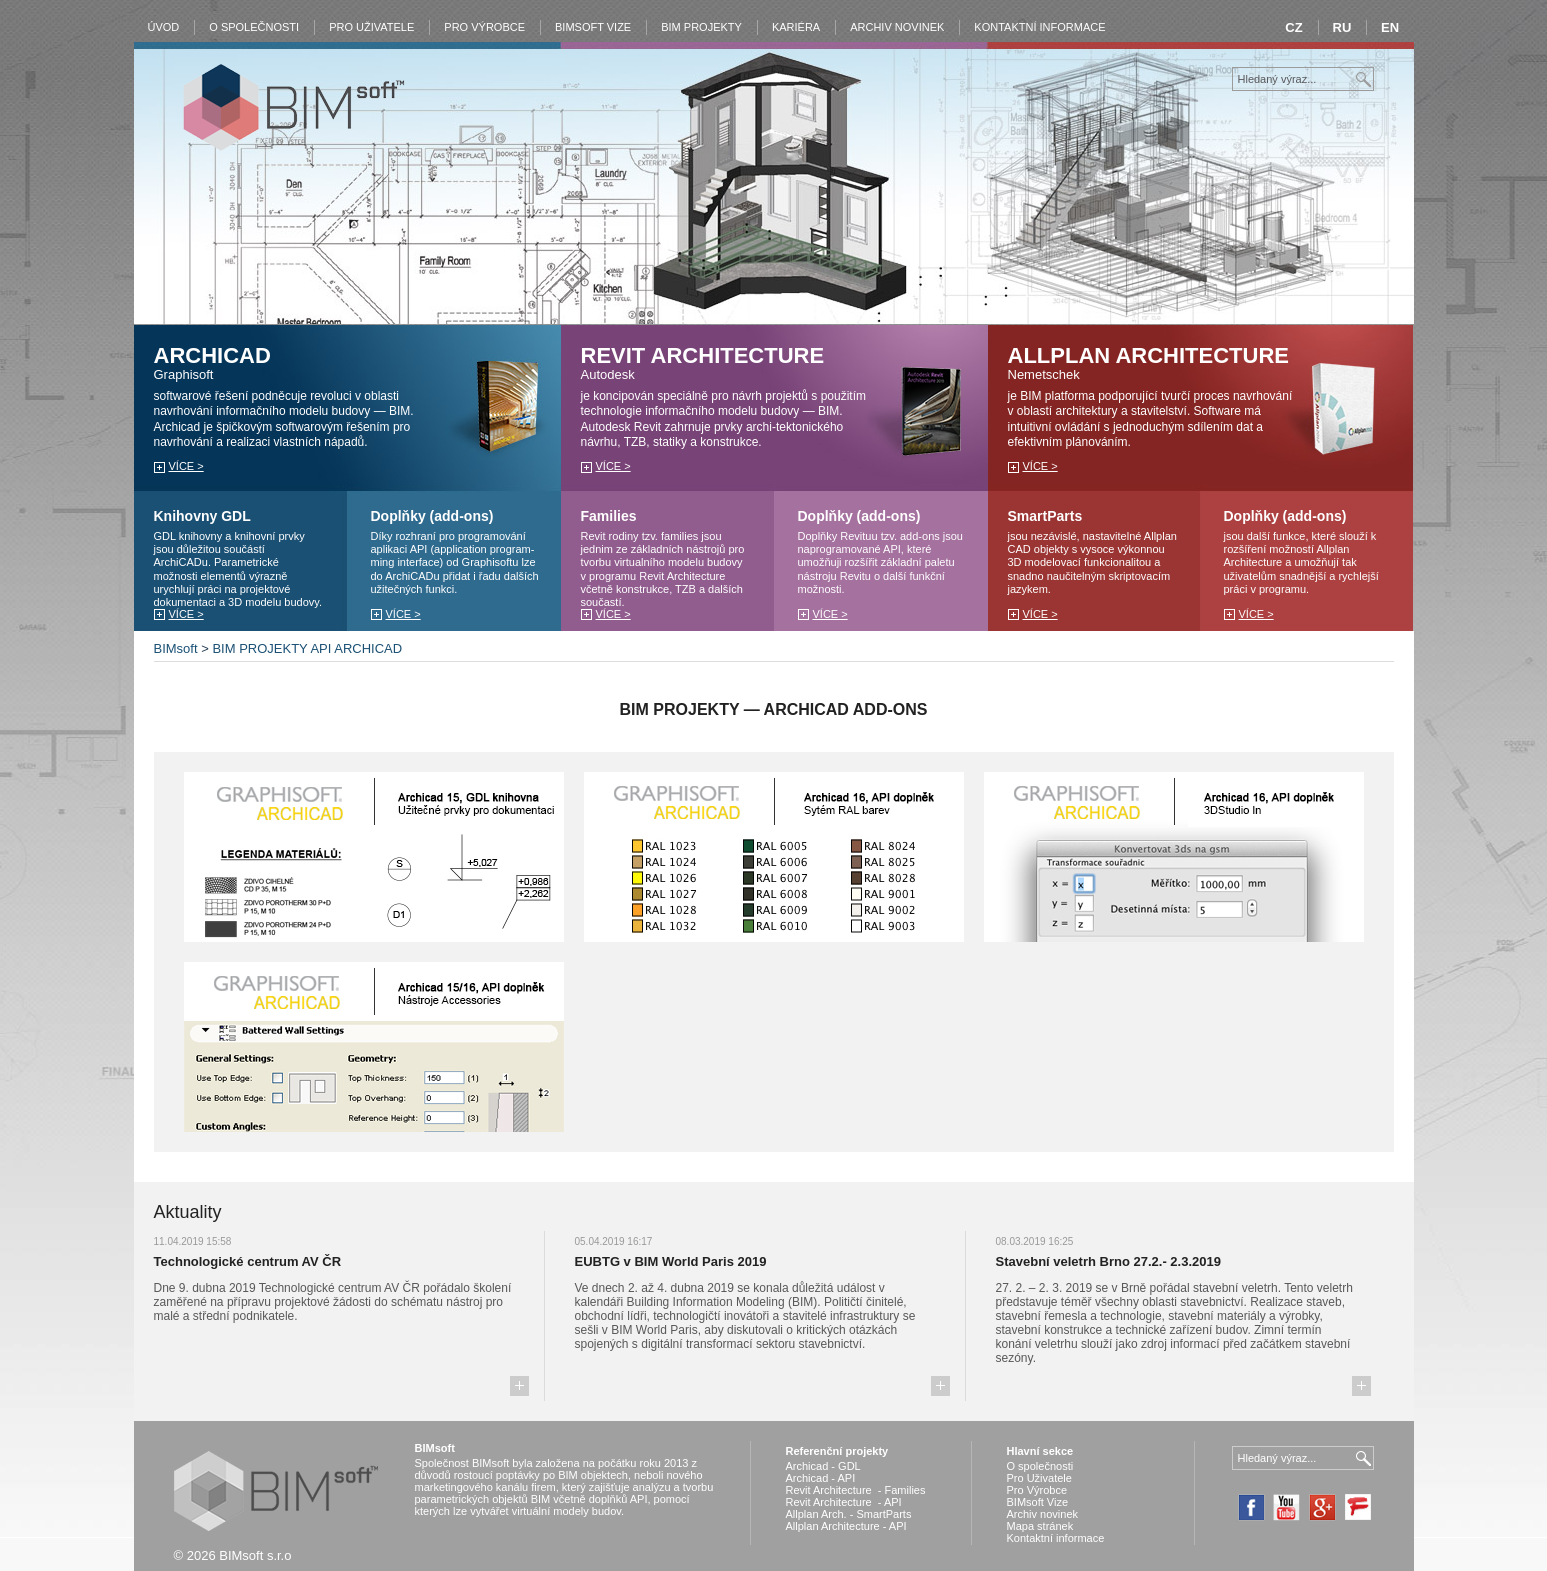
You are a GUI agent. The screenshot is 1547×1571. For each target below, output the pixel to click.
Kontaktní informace (1039, 27)
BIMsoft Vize (1038, 1502)
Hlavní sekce (1040, 1451)
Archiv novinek (897, 27)
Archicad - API (821, 1478)
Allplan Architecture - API (846, 1526)
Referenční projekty (837, 1451)
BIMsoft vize (593, 27)
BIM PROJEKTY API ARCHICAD (307, 648)
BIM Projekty (701, 27)
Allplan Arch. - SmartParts (849, 1514)
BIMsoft (176, 648)
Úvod (164, 27)
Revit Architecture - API (844, 1502)
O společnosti (254, 27)
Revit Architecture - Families (856, 1490)
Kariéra (796, 27)
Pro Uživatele (371, 27)
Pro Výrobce (1037, 1490)
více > (186, 466)
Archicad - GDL (823, 1466)
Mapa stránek (1040, 1526)
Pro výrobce (484, 27)
